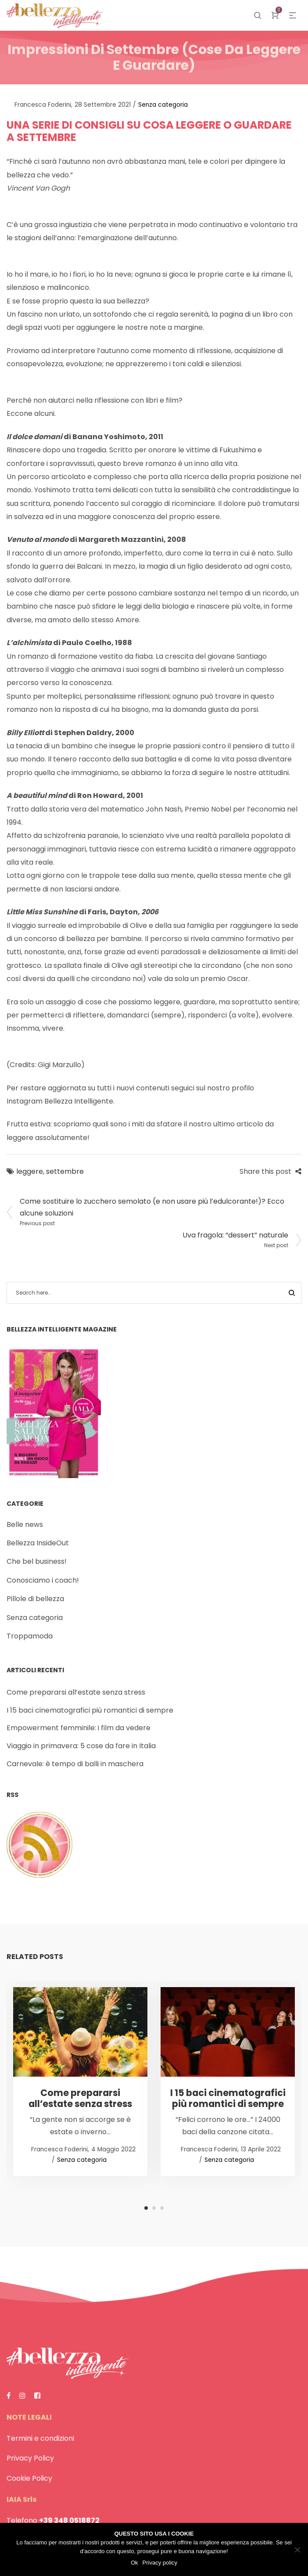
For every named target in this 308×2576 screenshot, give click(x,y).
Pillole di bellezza (35, 1599)
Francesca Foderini (39, 105)
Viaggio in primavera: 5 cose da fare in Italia (81, 1746)
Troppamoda (30, 1636)
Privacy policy (160, 2562)
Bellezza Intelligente (78, 1101)
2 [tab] (154, 2208)
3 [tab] (162, 2208)
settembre (65, 1171)
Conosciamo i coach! (43, 1580)
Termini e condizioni (40, 2438)
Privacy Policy (30, 2458)
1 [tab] (146, 2208)
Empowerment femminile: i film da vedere (78, 1728)
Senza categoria (163, 105)
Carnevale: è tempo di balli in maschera (75, 1764)
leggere (29, 1171)
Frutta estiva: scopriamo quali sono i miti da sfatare (94, 1124)
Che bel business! (37, 1561)
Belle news (25, 1524)
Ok (134, 2562)
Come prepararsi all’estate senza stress (76, 1692)
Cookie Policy (29, 2478)
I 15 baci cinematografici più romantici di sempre (90, 1710)
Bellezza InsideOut (38, 1543)
